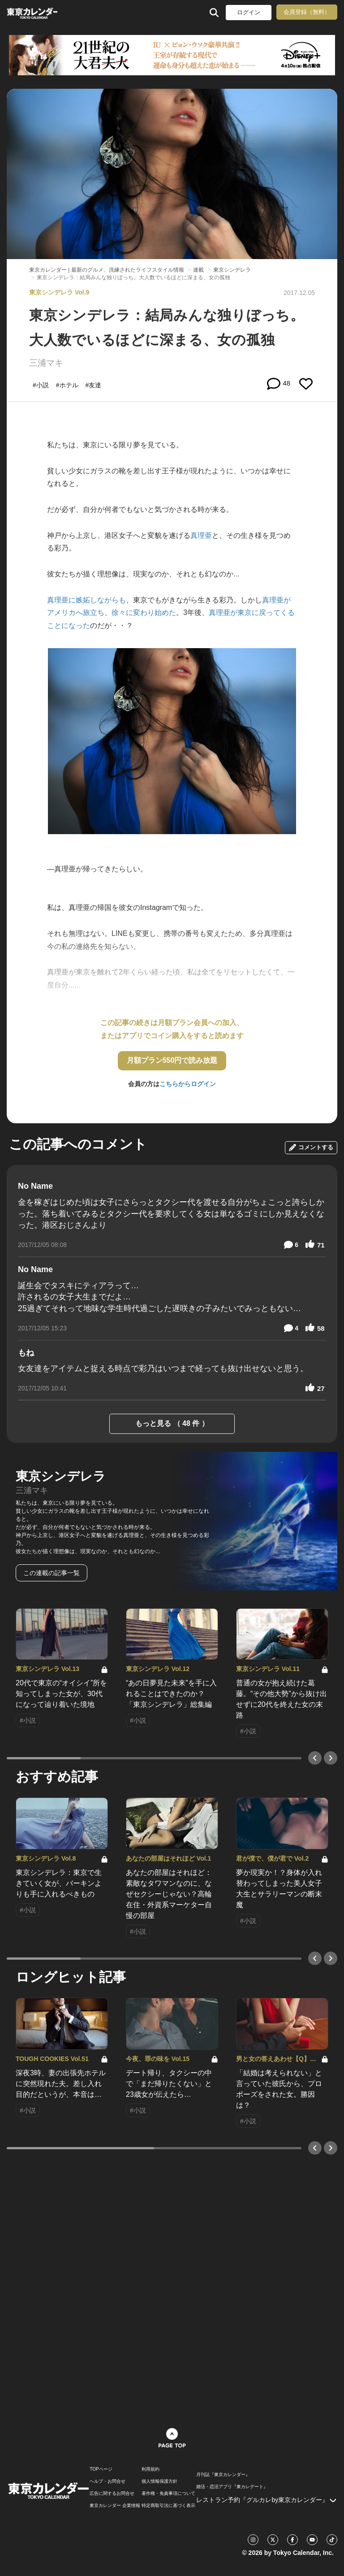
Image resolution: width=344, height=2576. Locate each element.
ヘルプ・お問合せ (107, 2481)
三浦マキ (46, 363)
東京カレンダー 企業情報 (115, 2505)
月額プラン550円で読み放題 (172, 1060)
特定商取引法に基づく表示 (168, 2505)
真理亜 (201, 535)
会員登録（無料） (307, 12)
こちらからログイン (187, 1083)
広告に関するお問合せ (112, 2493)
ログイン (248, 12)
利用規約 (150, 2469)
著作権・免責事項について (168, 2493)
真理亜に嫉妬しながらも (86, 600)
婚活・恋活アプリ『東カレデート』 (232, 2487)
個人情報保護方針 (159, 2481)
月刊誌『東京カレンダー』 (223, 2474)
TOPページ (101, 2469)
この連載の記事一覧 (51, 1572)
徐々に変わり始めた (144, 612)
